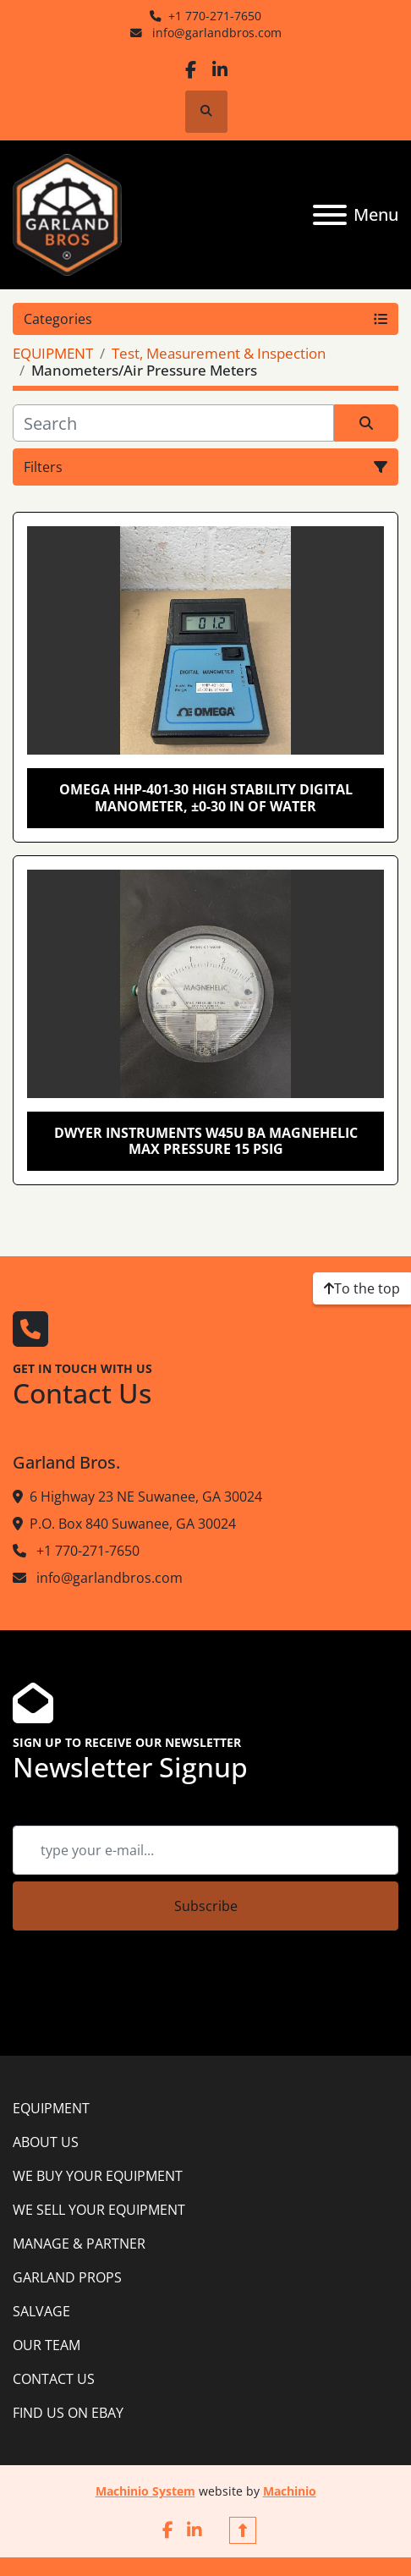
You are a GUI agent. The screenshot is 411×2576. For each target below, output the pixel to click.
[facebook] (191, 70)
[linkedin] (219, 70)
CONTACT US (54, 2379)
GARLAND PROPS (67, 2277)
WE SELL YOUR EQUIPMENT (99, 2209)
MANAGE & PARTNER (79, 2243)
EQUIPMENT (51, 2108)
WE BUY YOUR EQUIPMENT (98, 2176)
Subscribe (206, 1906)
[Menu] (330, 215)
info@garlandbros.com (215, 33)
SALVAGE (41, 2311)
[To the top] (362, 1288)
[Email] (205, 1850)
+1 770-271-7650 (214, 16)
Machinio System (145, 2491)
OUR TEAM (46, 2345)
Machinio (289, 2491)
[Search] (173, 423)
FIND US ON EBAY (68, 2412)
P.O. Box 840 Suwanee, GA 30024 (133, 1523)
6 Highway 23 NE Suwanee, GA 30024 (146, 1496)
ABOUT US (46, 2142)
